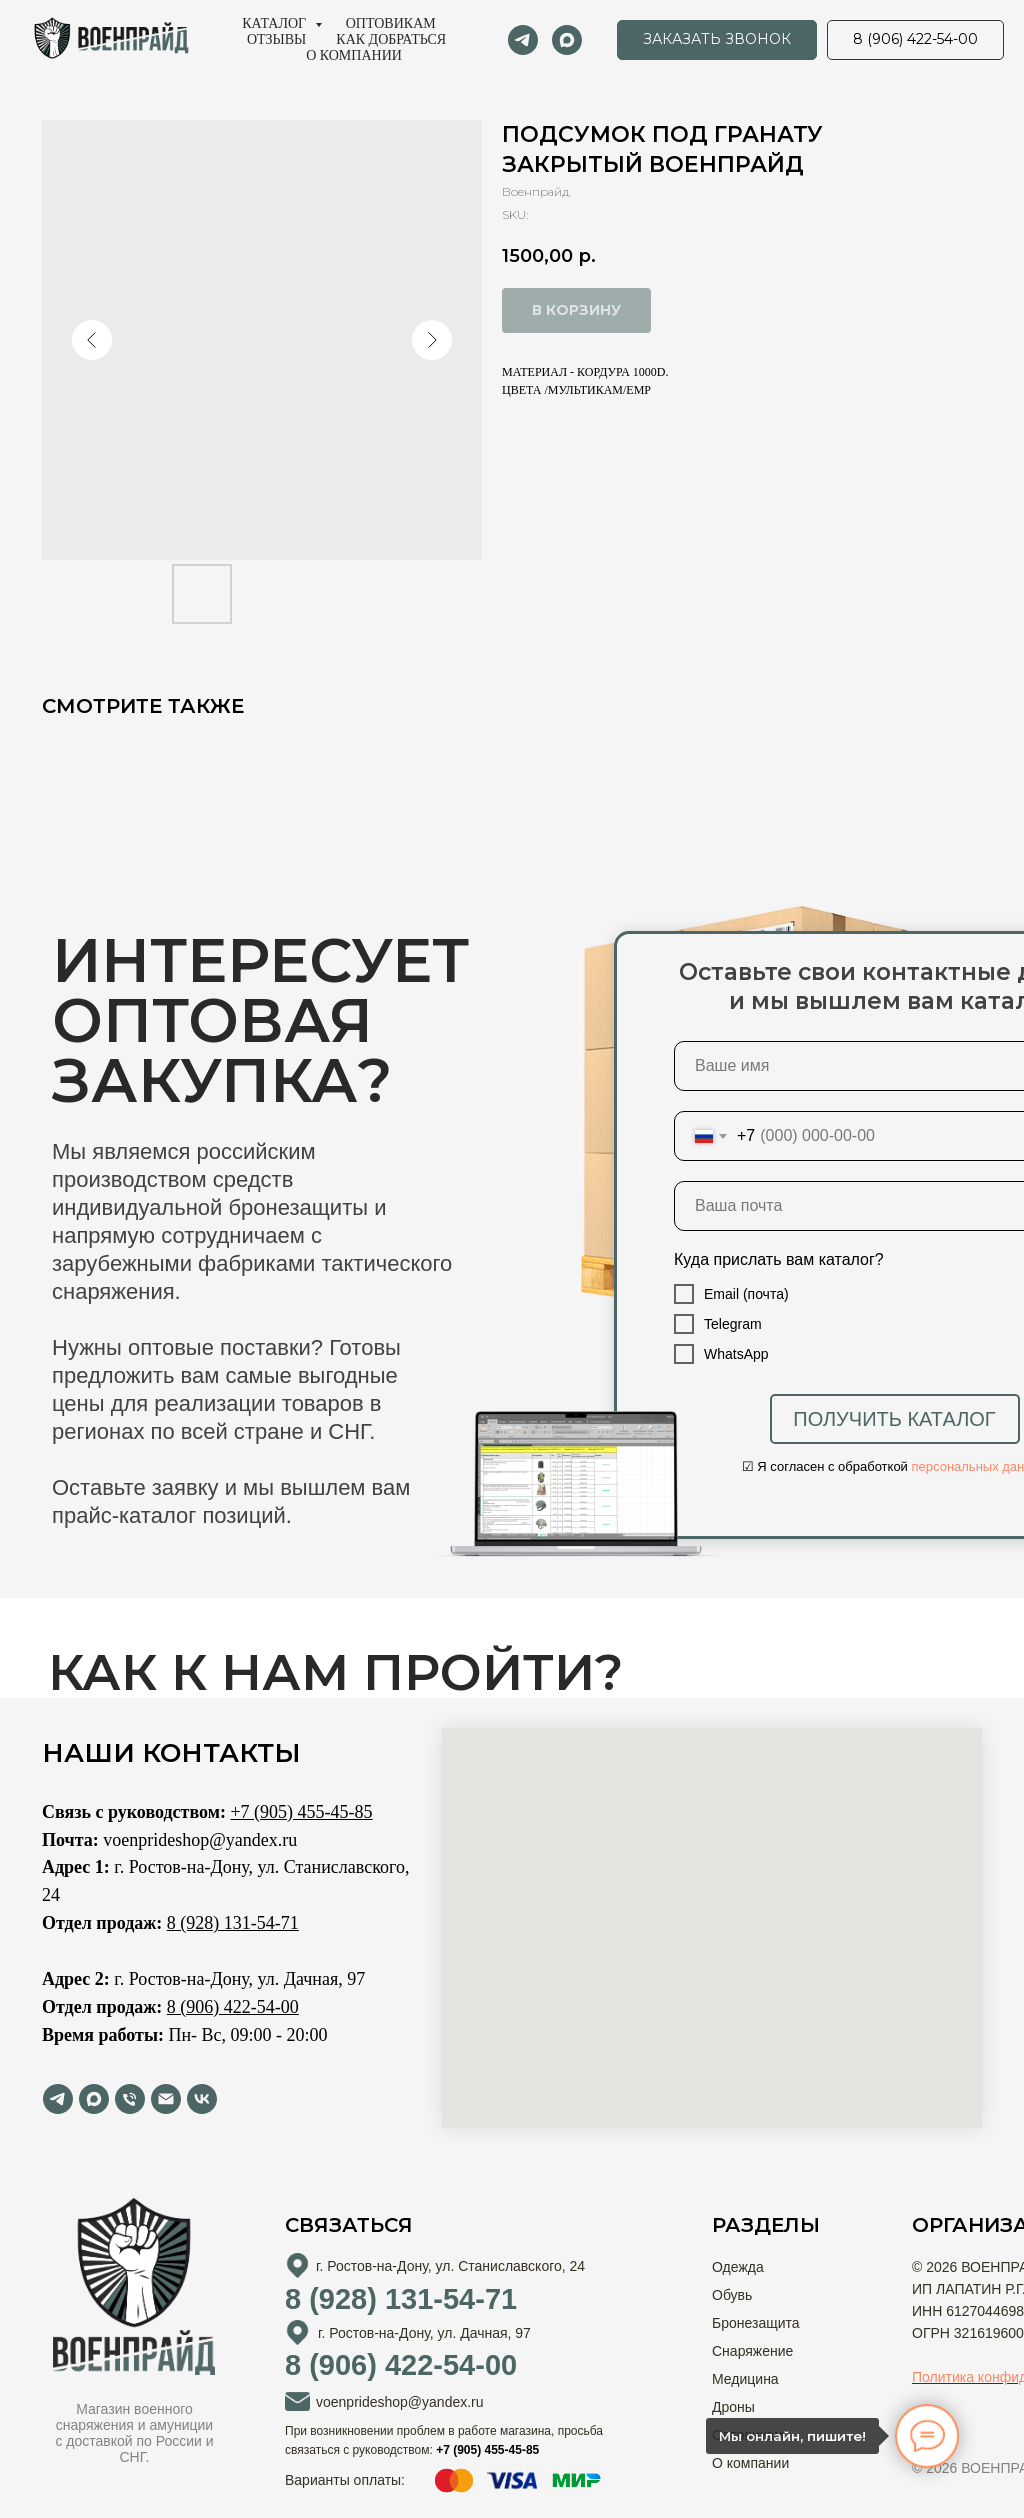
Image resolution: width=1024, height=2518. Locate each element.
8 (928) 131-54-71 (233, 1923)
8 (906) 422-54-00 (233, 2007)
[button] (717, 40)
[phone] (130, 2099)
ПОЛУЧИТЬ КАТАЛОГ (894, 1419)
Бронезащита (756, 2323)
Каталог (275, 23)
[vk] (202, 2099)
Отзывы (276, 39)
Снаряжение (752, 2351)
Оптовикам (391, 23)
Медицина (745, 2379)
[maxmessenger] (567, 40)
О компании (354, 55)
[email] (166, 2099)
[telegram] (523, 40)
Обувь (732, 2295)
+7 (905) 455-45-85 (301, 1812)
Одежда (738, 2267)
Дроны (733, 2407)
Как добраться (391, 39)
